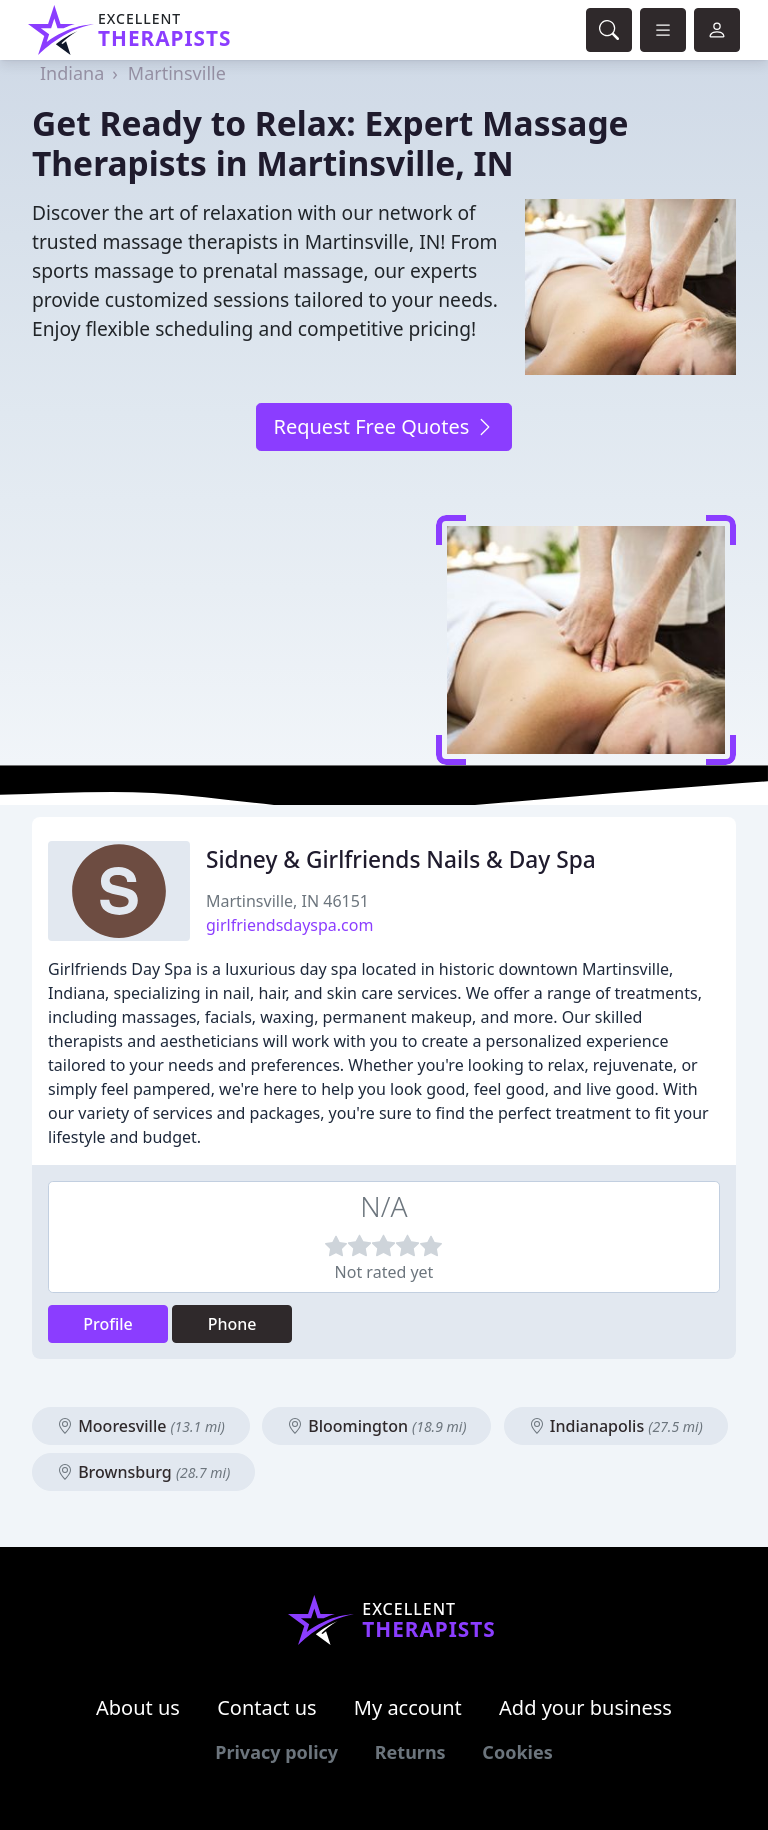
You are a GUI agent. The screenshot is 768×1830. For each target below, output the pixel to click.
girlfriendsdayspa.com (289, 925)
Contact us (267, 1707)
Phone (232, 1324)
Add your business (585, 1707)
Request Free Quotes (383, 426)
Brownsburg (143, 1472)
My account (408, 1707)
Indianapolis (616, 1426)
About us (138, 1707)
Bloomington (376, 1426)
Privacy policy (276, 1752)
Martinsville (177, 73)
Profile (108, 1324)
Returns (410, 1752)
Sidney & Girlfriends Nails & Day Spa (401, 859)
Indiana (72, 73)
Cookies (517, 1752)
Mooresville (141, 1426)
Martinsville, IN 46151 (287, 901)
